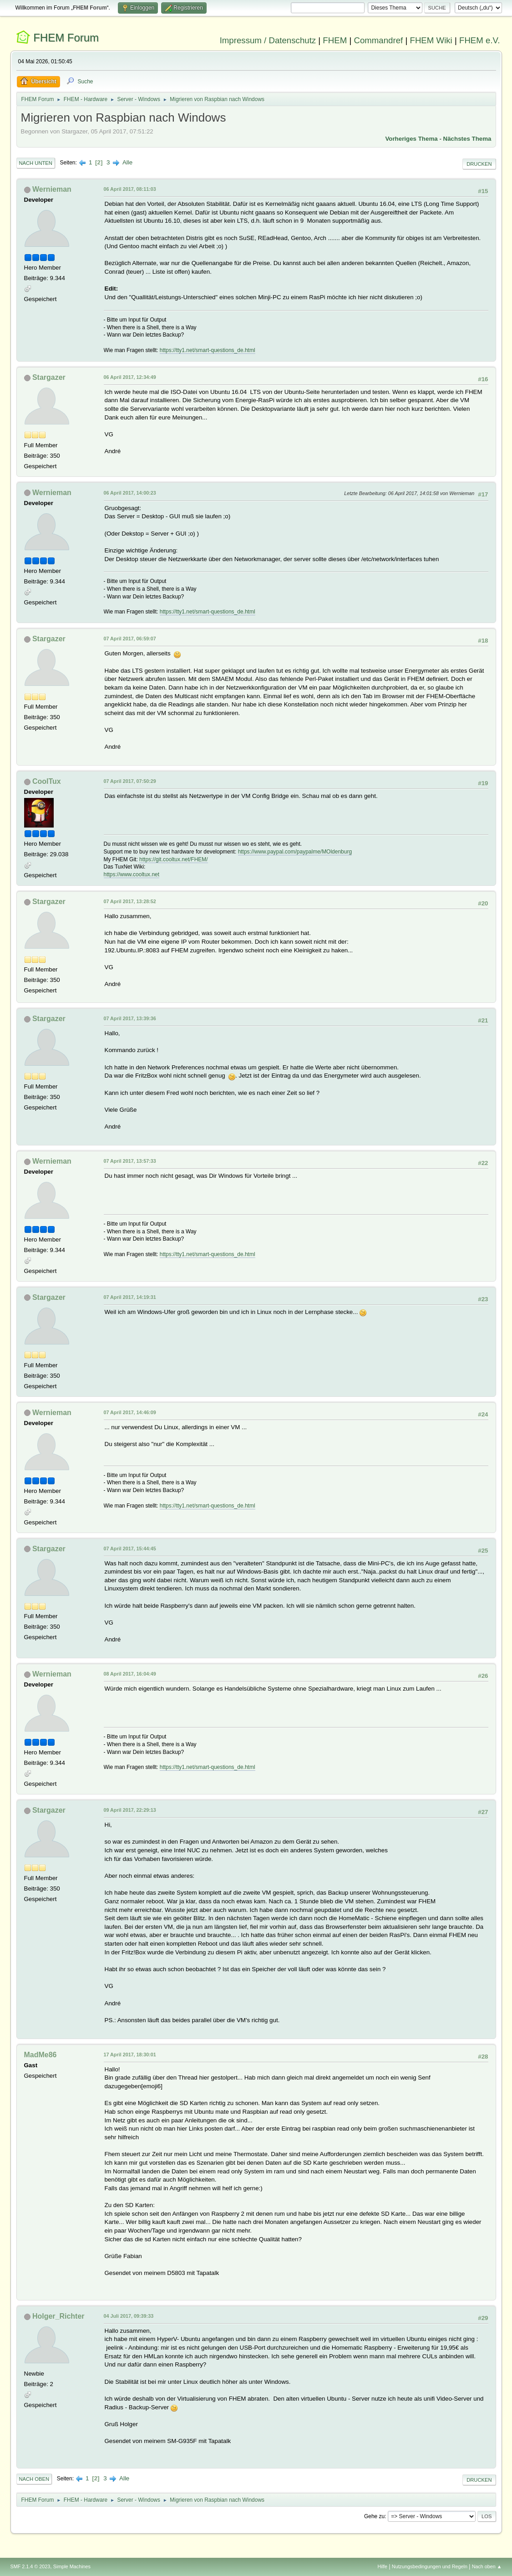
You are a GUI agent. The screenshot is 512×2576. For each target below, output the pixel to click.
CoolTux (46, 781)
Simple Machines (72, 2566)
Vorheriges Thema (411, 138)
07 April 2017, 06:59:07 (130, 638)
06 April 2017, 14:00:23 (130, 493)
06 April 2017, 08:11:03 (130, 189)
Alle (127, 162)
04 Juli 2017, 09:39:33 (129, 2316)
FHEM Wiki (431, 40)
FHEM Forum (66, 37)
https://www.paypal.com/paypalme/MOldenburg (295, 851)
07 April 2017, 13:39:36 (130, 1018)
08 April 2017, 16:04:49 (130, 1673)
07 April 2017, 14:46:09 (130, 1412)
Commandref (378, 40)
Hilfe (382, 2566)
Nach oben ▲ (487, 2566)
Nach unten (35, 163)
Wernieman (51, 189)
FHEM (335, 40)
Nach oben (34, 2479)
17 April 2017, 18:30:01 (130, 2054)
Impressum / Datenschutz (268, 40)
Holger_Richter (58, 2316)
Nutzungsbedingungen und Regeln (429, 2566)
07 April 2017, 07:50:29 (130, 781)
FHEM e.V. (479, 40)
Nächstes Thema (467, 138)
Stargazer (49, 377)
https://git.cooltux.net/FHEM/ (173, 859)
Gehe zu (374, 2516)
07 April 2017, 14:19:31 (130, 1297)
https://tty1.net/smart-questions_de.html (207, 350)
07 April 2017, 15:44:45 (130, 1548)
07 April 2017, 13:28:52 (130, 901)
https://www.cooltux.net (132, 874)
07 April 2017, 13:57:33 (130, 1161)
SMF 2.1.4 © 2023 (30, 2566)
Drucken (479, 164)
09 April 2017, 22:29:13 (130, 1810)
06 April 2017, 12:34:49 (130, 377)
